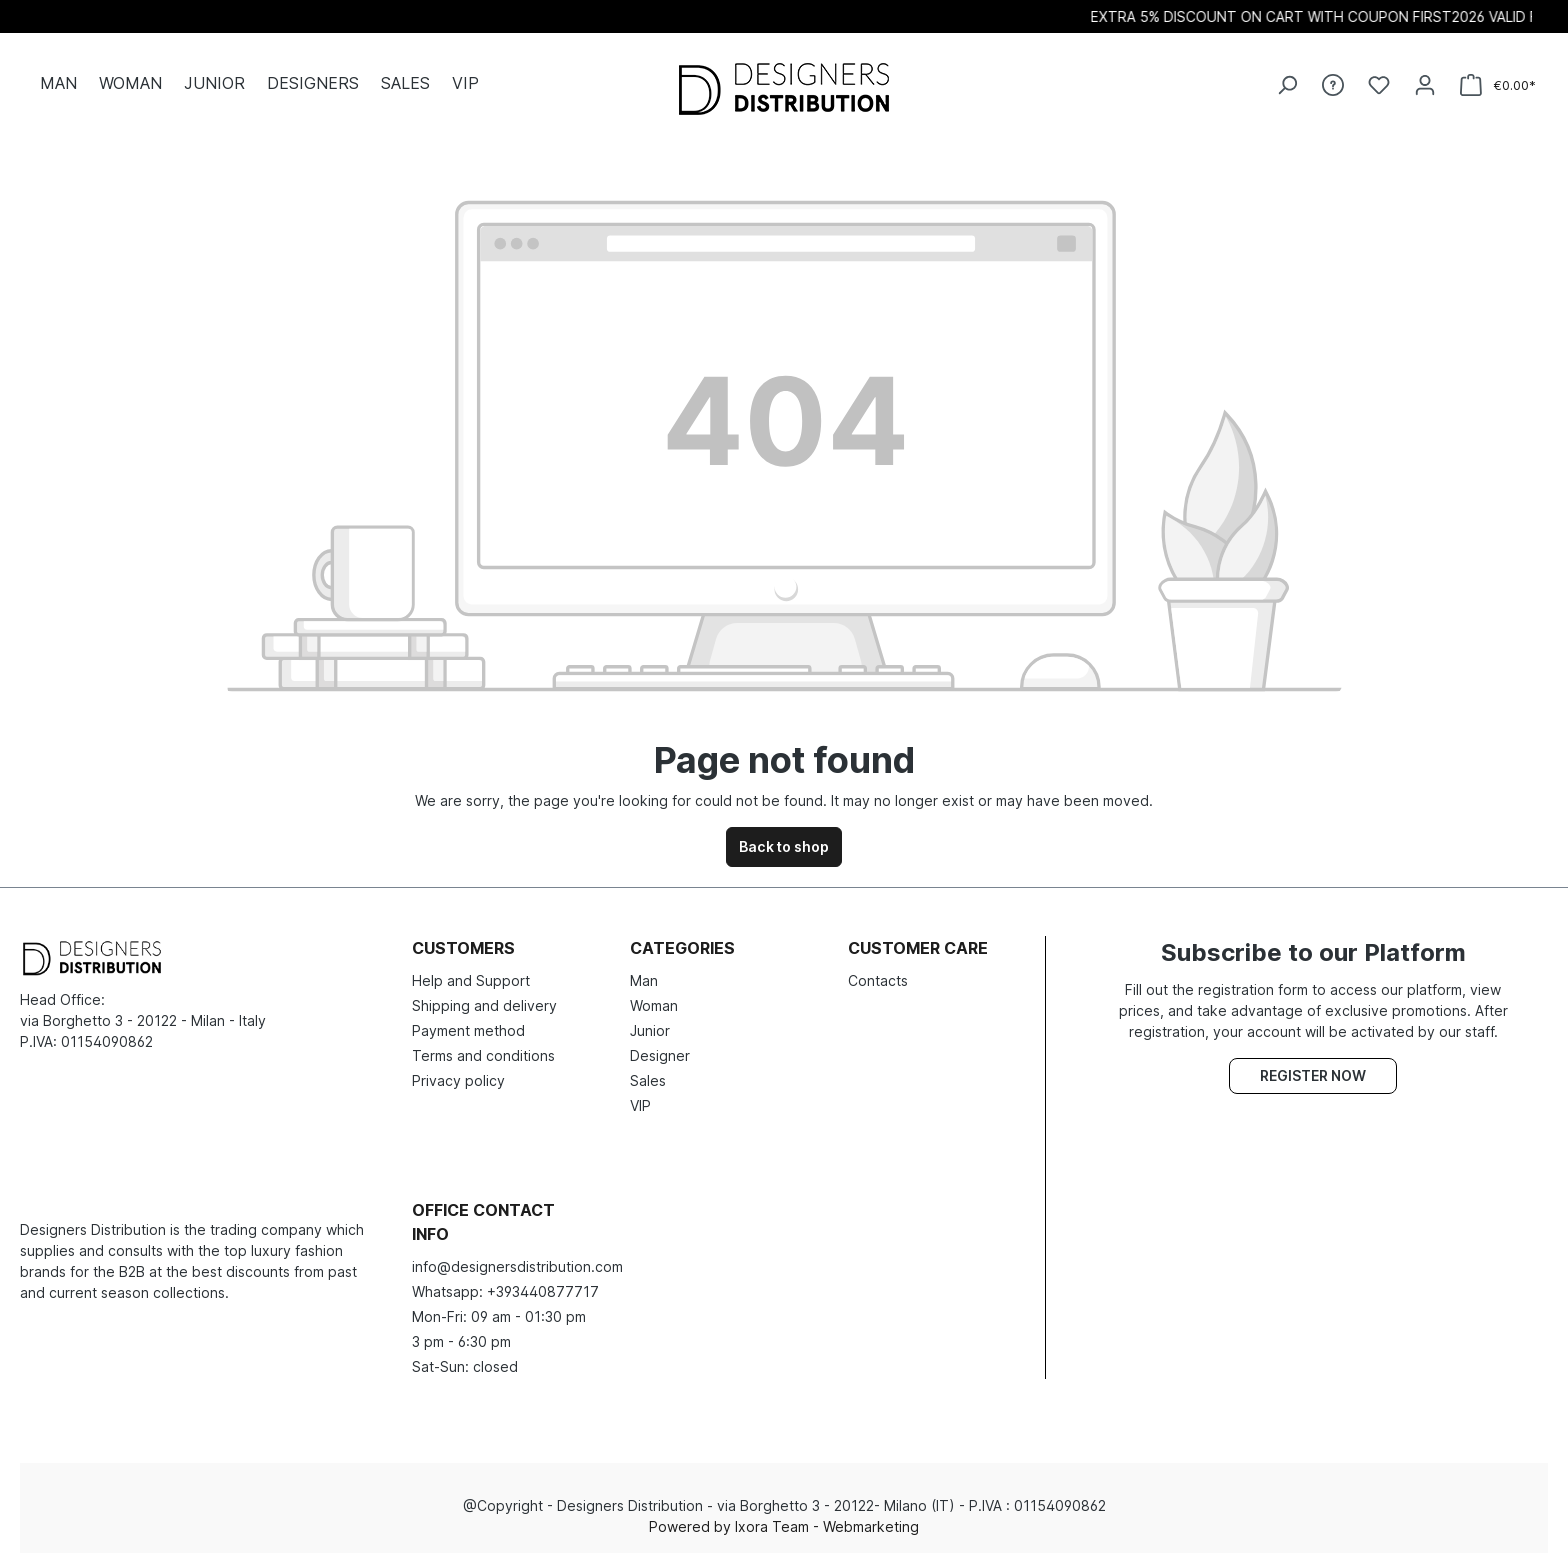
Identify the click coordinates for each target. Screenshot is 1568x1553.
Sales (648, 1080)
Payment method (468, 1030)
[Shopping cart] (1498, 85)
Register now (1313, 1075)
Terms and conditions (483, 1055)
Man (644, 980)
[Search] (1287, 85)
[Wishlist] (1379, 85)
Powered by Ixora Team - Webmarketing (784, 1526)
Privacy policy (458, 1080)
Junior (650, 1030)
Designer (660, 1055)
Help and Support (471, 980)
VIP (640, 1105)
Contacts (878, 980)
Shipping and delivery (484, 1005)
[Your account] (1425, 85)
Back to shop (784, 846)
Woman (654, 1005)
